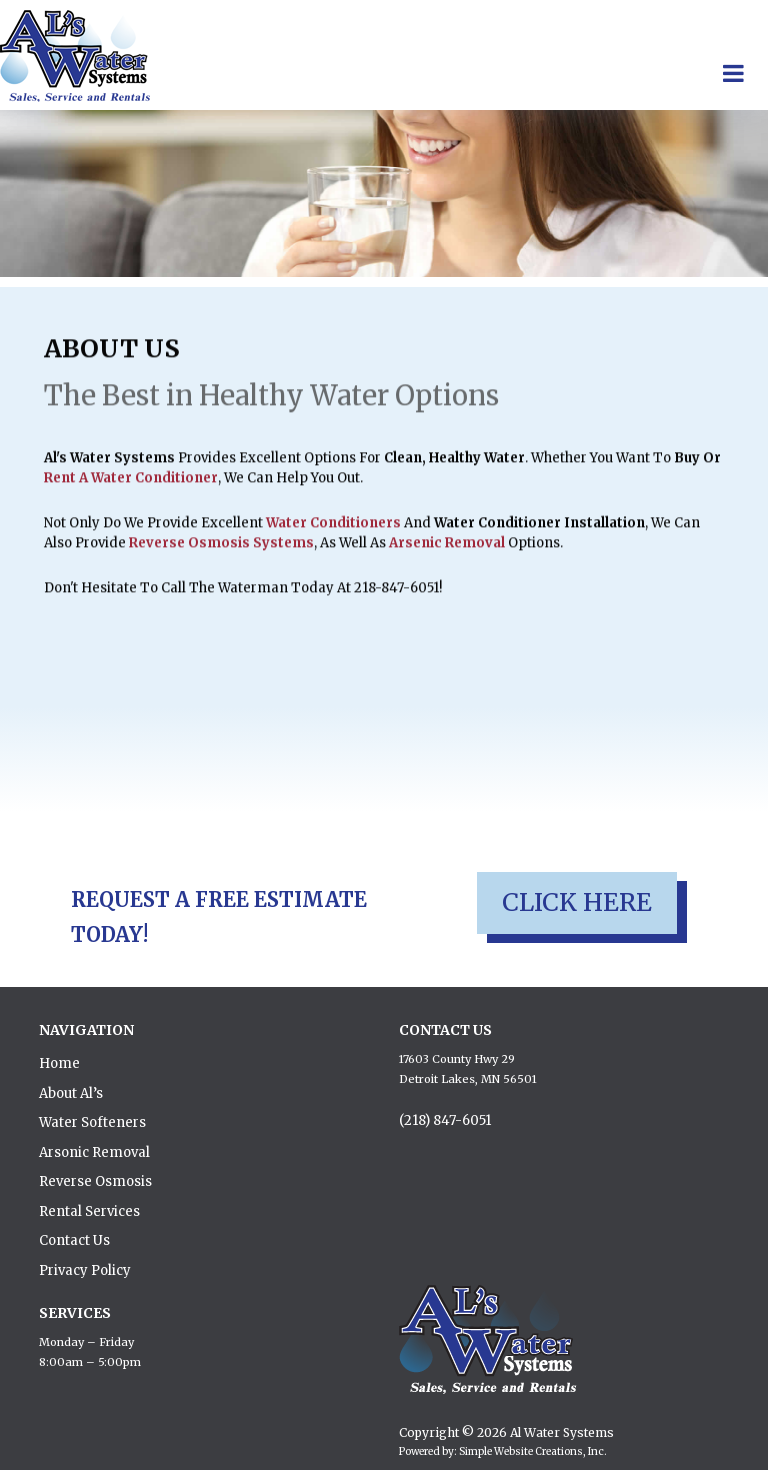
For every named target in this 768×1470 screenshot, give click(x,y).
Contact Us (74, 1240)
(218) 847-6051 (445, 1120)
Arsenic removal (447, 553)
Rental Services (89, 1211)
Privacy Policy (85, 1270)
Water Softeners (92, 1122)
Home (59, 1063)
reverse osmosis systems (221, 553)
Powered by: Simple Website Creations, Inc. (503, 1451)
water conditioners (333, 533)
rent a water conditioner (131, 488)
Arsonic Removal (94, 1152)
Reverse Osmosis (95, 1181)
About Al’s (71, 1093)
